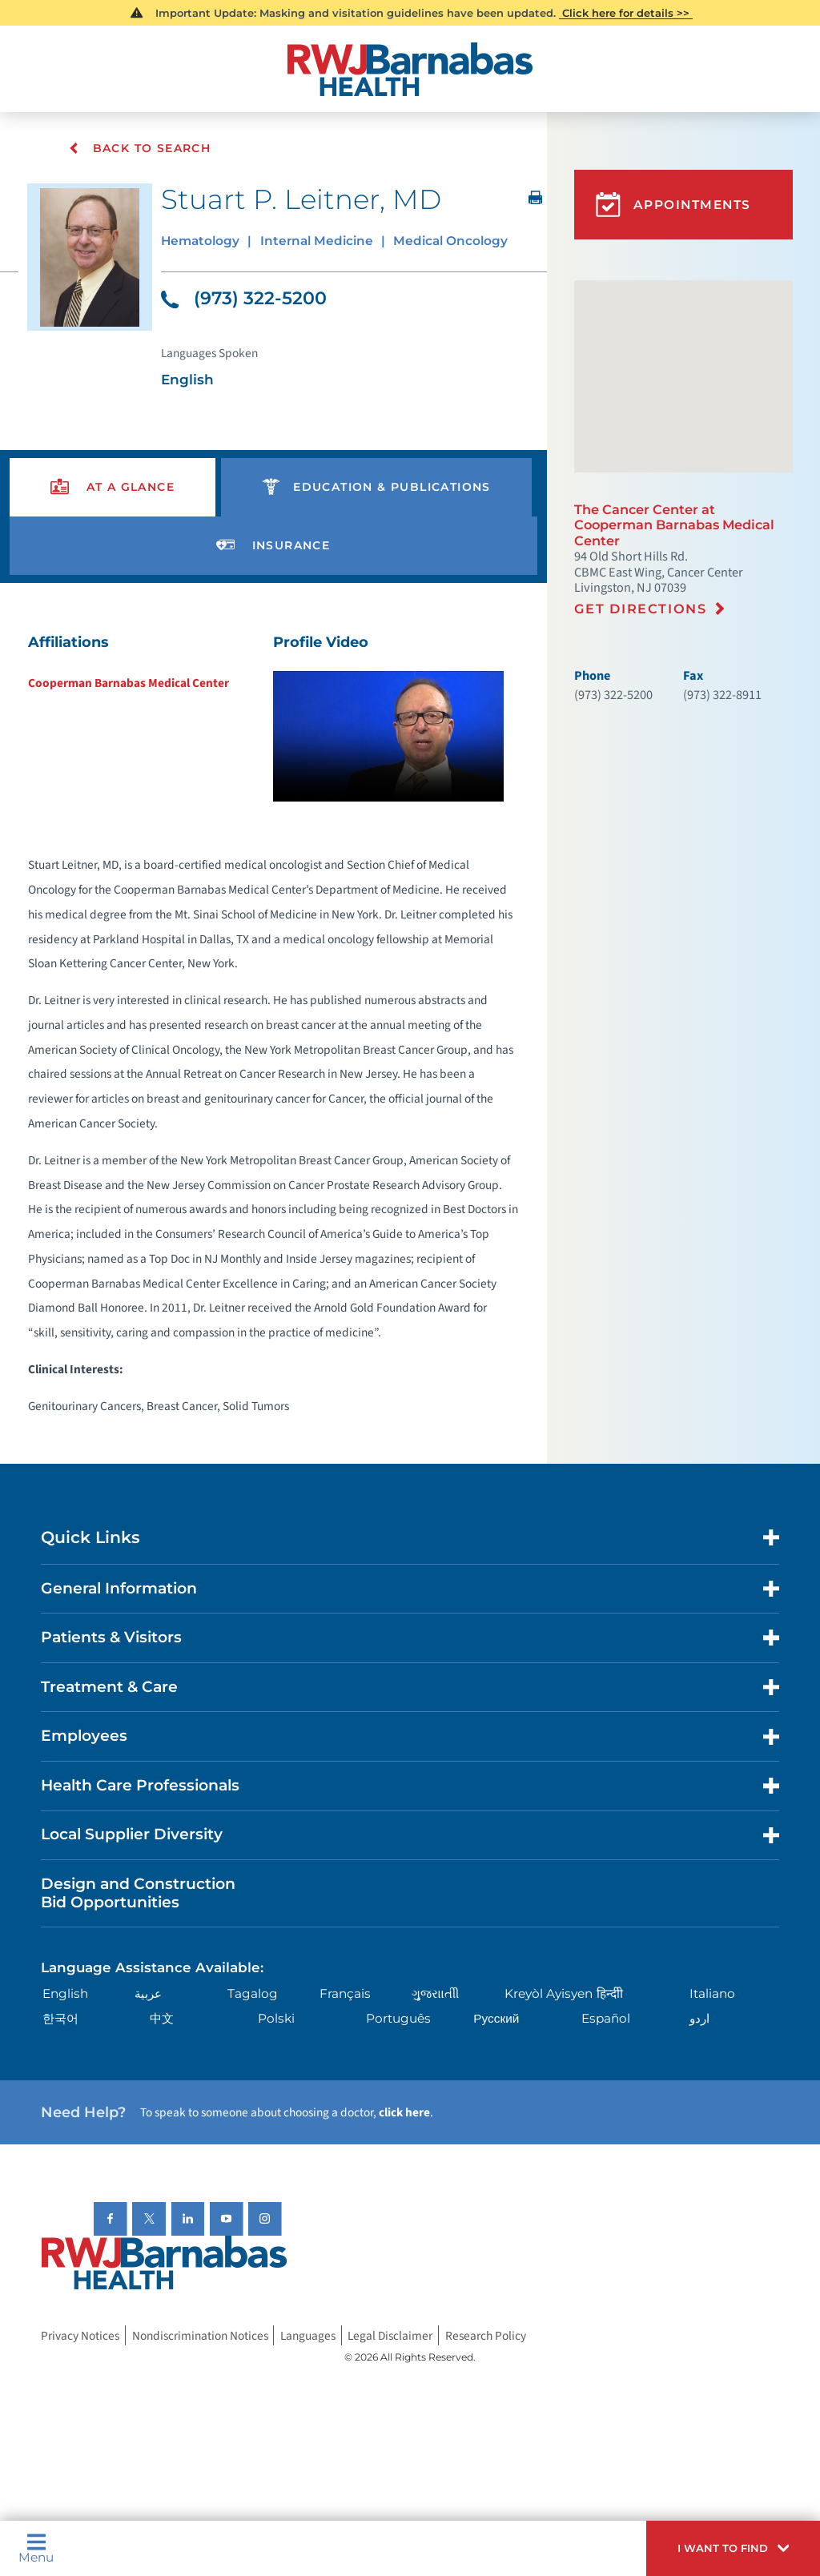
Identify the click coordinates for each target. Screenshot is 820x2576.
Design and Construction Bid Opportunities (138, 1893)
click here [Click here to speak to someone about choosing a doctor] (404, 2113)
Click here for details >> (626, 12)
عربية (148, 1994)
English (65, 1994)
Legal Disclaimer (390, 2336)
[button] (733, 2548)
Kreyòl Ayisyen (548, 1994)
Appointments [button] (673, 204)
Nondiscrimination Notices (200, 2336)
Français (345, 1994)
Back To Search (140, 148)
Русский (496, 2019)
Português (398, 2019)
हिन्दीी (610, 1994)
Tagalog (252, 1994)
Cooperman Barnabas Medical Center (128, 684)
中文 (162, 2019)
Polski (276, 2019)
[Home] (409, 69)
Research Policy (485, 2336)
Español (605, 2019)
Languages (308, 2336)
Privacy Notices (80, 2336)
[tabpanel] (273, 1030)
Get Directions (640, 609)
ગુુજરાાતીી (435, 1994)
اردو (699, 2019)
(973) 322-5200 (244, 299)
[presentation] (112, 488)
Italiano (712, 1994)
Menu (36, 2548)
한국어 (60, 2019)
